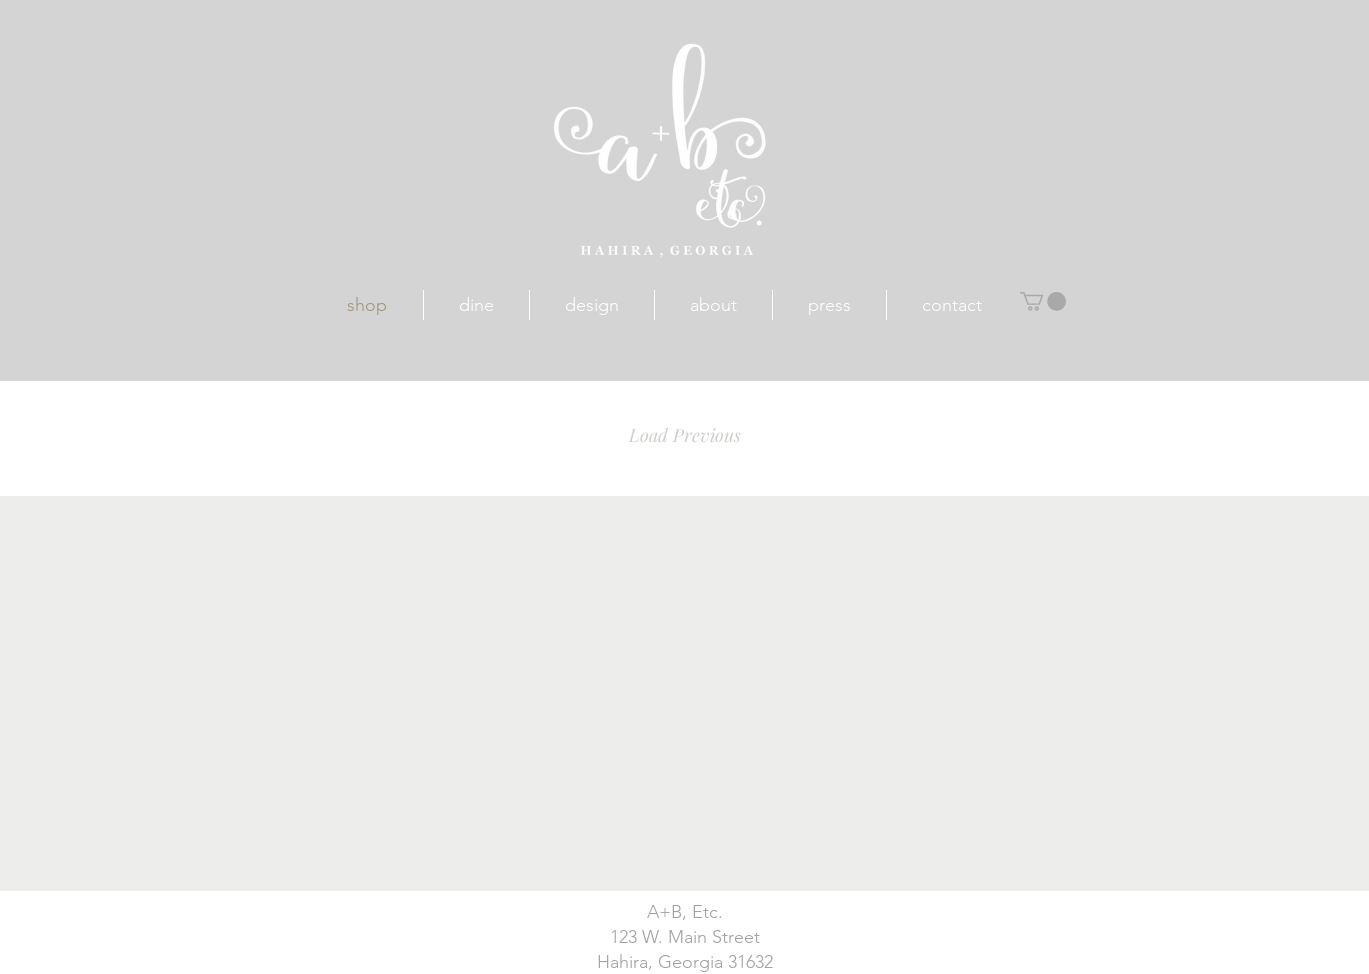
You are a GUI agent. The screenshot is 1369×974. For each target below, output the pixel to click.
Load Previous (685, 435)
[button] (1043, 301)
